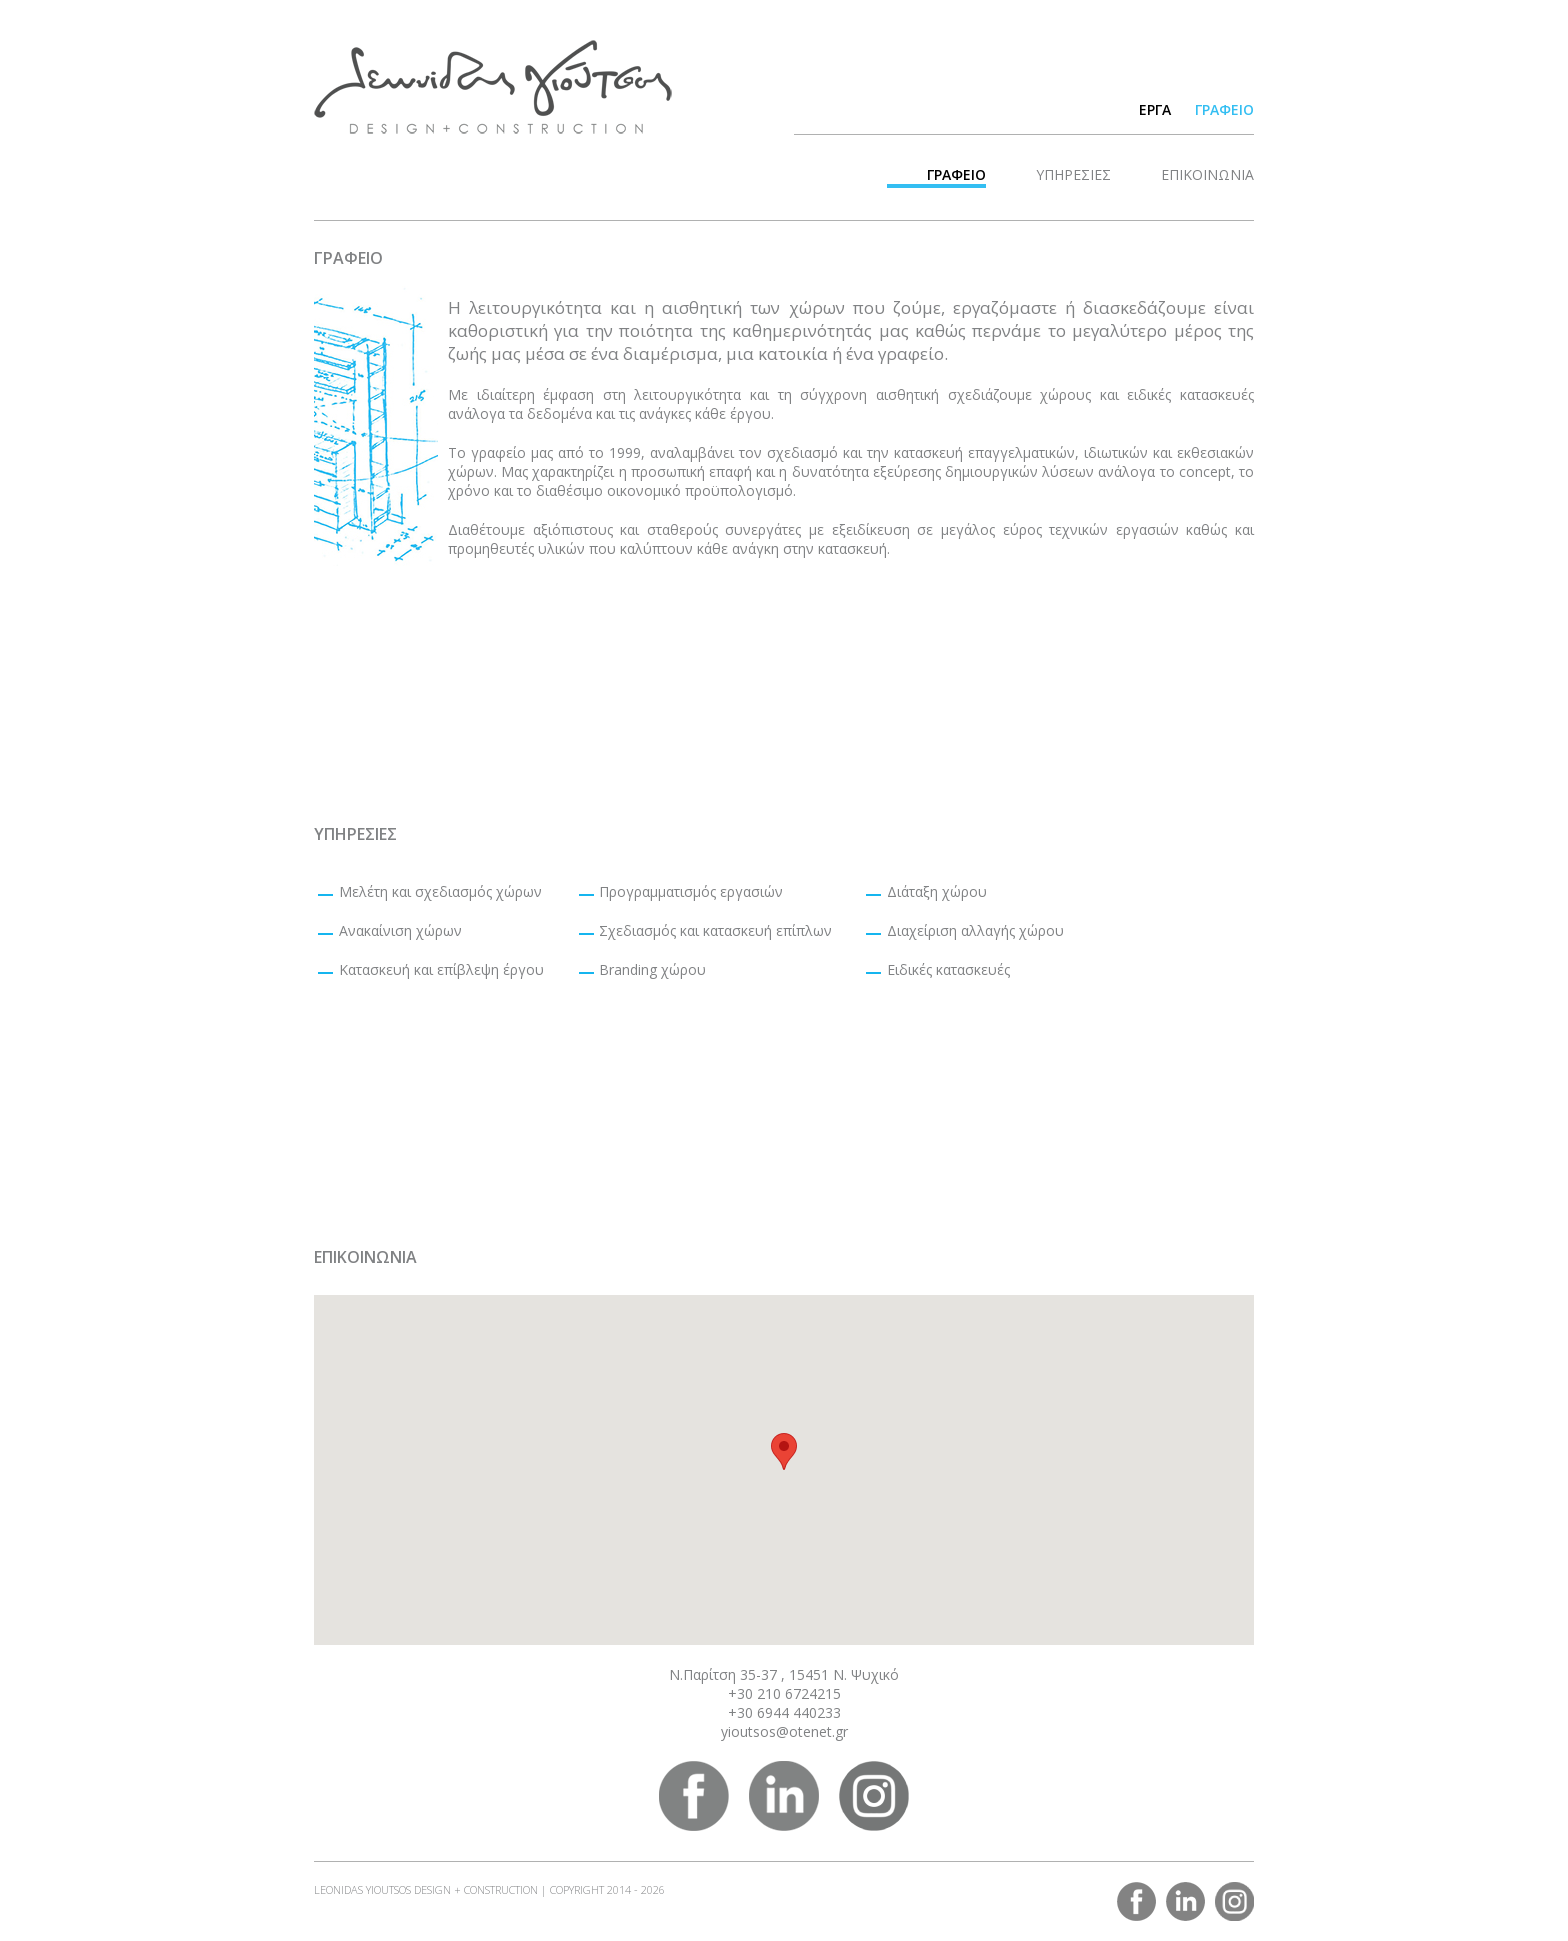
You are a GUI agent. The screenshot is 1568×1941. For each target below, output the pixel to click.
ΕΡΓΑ (1155, 109)
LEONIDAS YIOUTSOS (493, 87)
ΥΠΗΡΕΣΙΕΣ (1073, 174)
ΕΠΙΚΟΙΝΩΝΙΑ (1207, 174)
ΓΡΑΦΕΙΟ (1224, 109)
